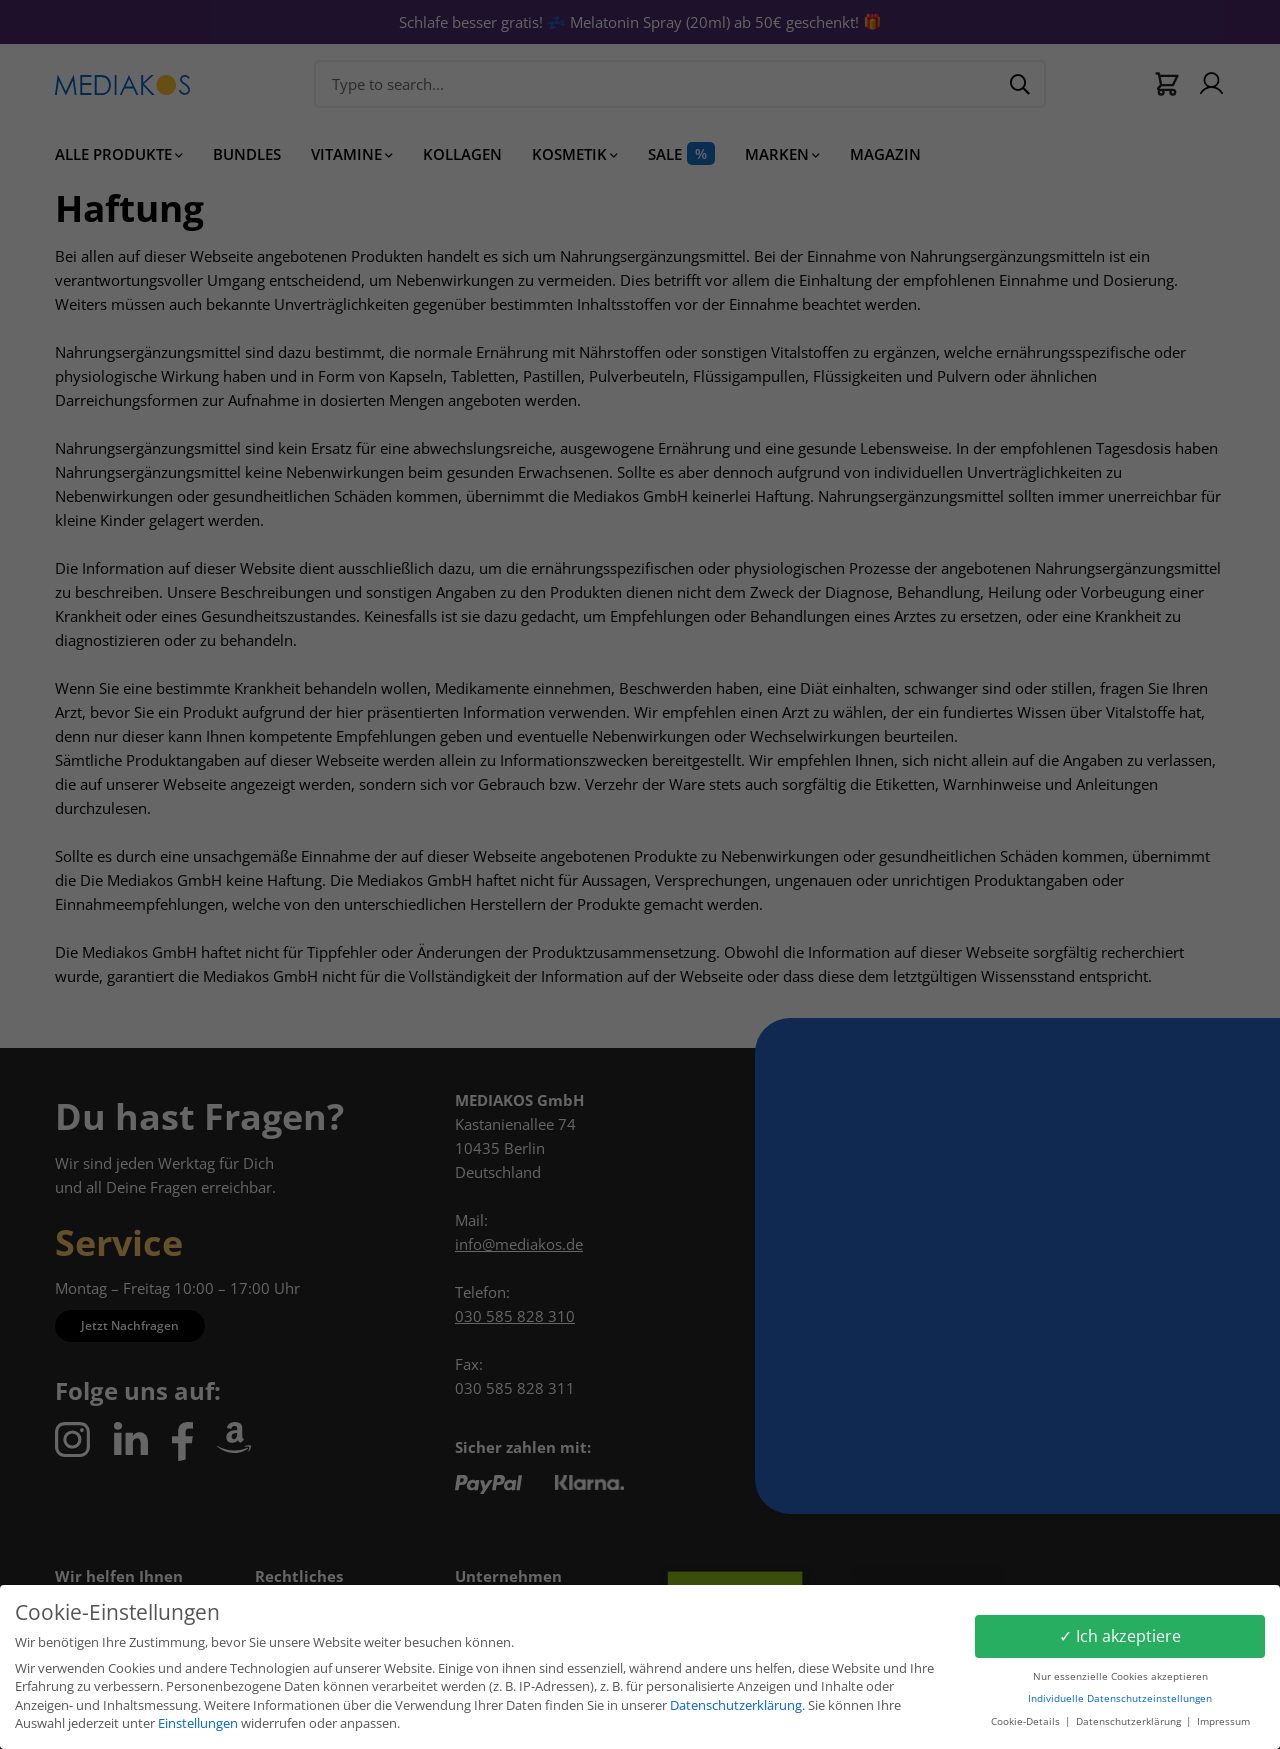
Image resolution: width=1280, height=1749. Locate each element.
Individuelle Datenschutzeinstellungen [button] (1120, 1698)
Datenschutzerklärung (736, 1705)
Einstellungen (198, 1723)
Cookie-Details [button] (1027, 1721)
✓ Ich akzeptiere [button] (1120, 1636)
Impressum (1223, 1721)
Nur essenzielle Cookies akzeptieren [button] (1120, 1676)
